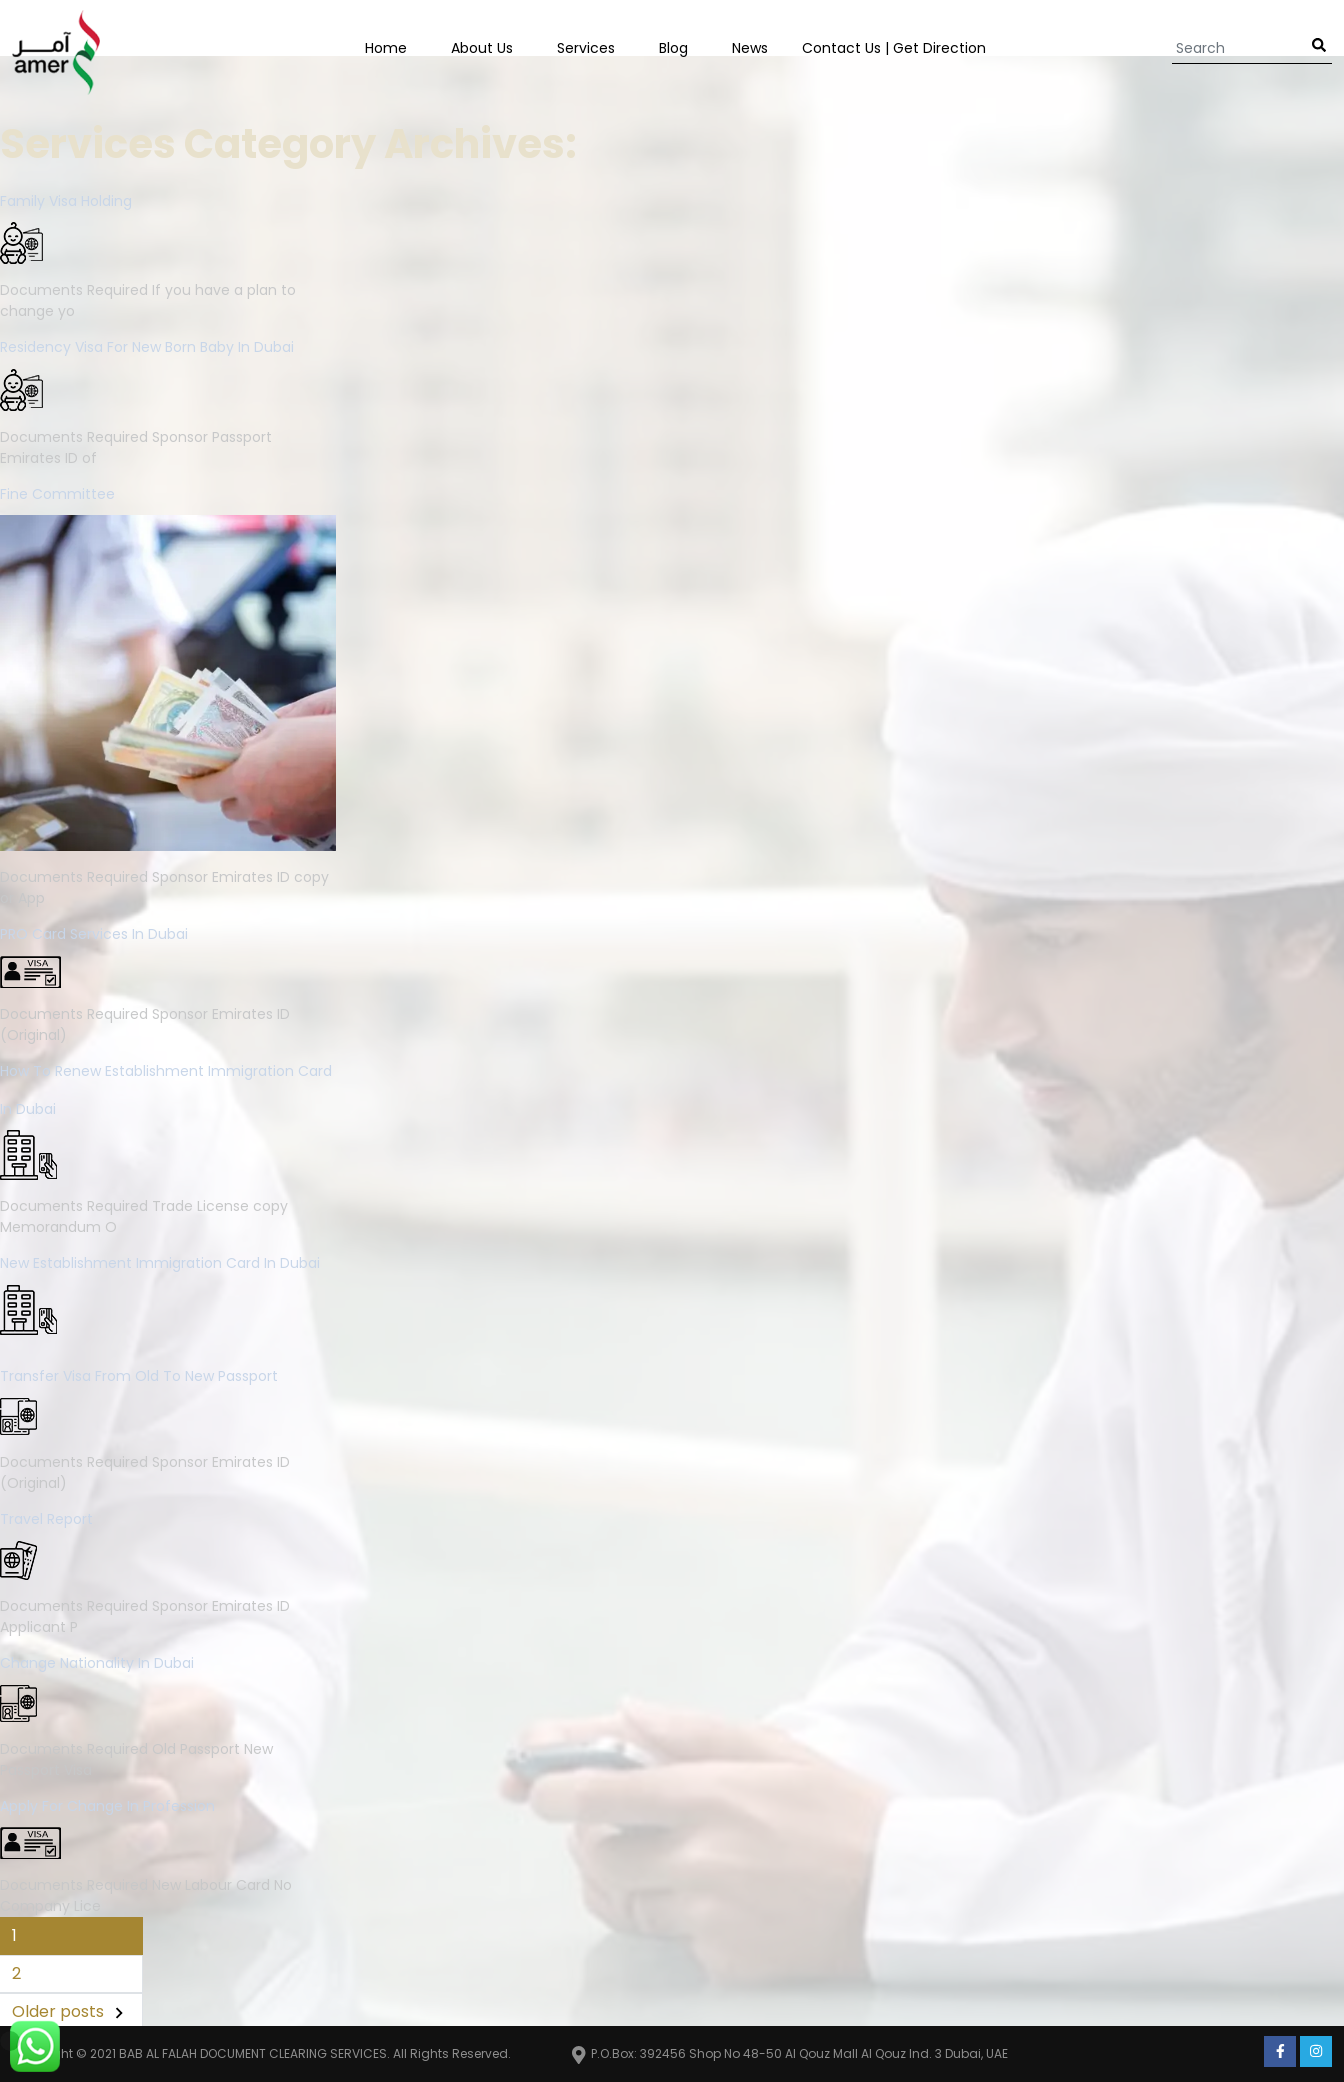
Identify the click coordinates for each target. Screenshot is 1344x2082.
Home (386, 48)
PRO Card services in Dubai (94, 934)
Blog (673, 48)
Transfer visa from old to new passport (139, 1376)
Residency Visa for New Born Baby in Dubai (147, 347)
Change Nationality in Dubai (97, 1663)
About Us (482, 48)
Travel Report (46, 1519)
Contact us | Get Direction (894, 48)
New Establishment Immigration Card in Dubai (160, 1263)
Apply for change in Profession (107, 1806)
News (750, 48)
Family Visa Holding (66, 201)
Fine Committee (57, 494)
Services (586, 48)
